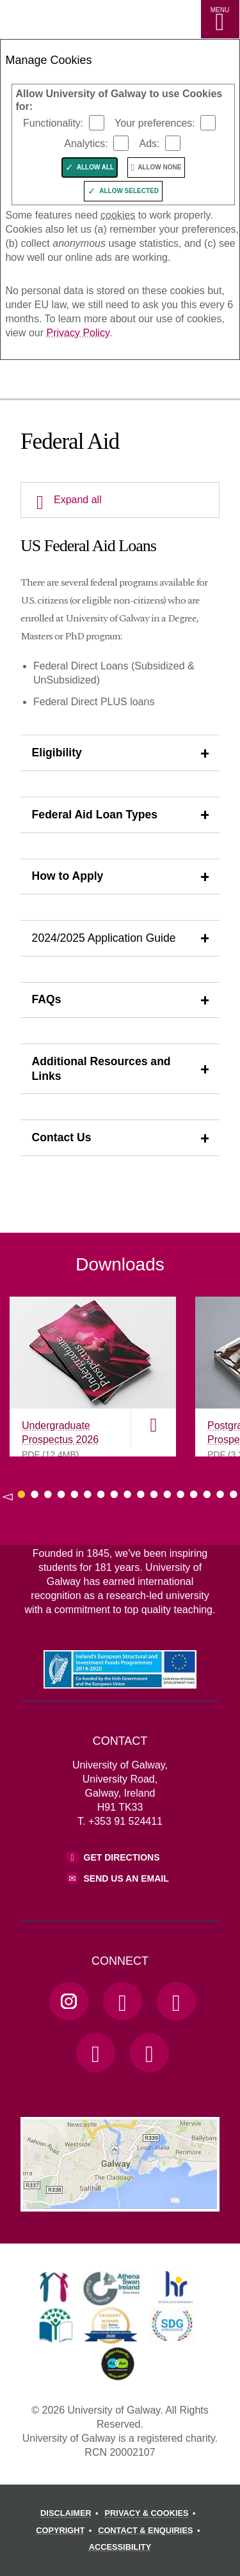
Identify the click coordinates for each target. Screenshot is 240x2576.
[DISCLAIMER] (71, 2513)
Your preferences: (155, 123)
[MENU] (220, 19)
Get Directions (122, 1857)
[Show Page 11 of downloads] (154, 1494)
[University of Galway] (67, 382)
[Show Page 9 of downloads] (127, 1494)
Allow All (96, 167)
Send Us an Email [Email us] (126, 1878)
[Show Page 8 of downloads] (114, 1494)
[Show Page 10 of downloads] (140, 1494)
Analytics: (86, 143)
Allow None (159, 167)
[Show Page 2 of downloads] (35, 1494)
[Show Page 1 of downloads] (21, 1494)
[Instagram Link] (68, 2001)
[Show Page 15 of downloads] (207, 1494)
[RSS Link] (149, 2052)
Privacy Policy (77, 332)
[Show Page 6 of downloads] (88, 1494)
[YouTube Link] (176, 2001)
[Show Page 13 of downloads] (181, 1494)
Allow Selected (129, 190)
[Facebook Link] (122, 2001)
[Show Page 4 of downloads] (61, 1494)
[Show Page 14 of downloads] (193, 1494)
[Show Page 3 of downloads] (47, 1494)
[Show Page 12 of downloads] (167, 1494)
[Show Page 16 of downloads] (220, 1494)
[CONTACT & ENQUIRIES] (151, 2530)
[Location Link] (120, 2201)
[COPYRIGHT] (65, 2530)
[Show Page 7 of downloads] (101, 1494)
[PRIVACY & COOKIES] (152, 2513)
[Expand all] (120, 500)
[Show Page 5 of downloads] (74, 1494)
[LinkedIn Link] (95, 2052)
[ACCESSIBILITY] (120, 2547)
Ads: (149, 143)
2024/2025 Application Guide (104, 938)
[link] (54, 2287)
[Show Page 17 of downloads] (234, 1494)
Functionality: (53, 123)
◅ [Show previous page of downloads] (7, 1496)
